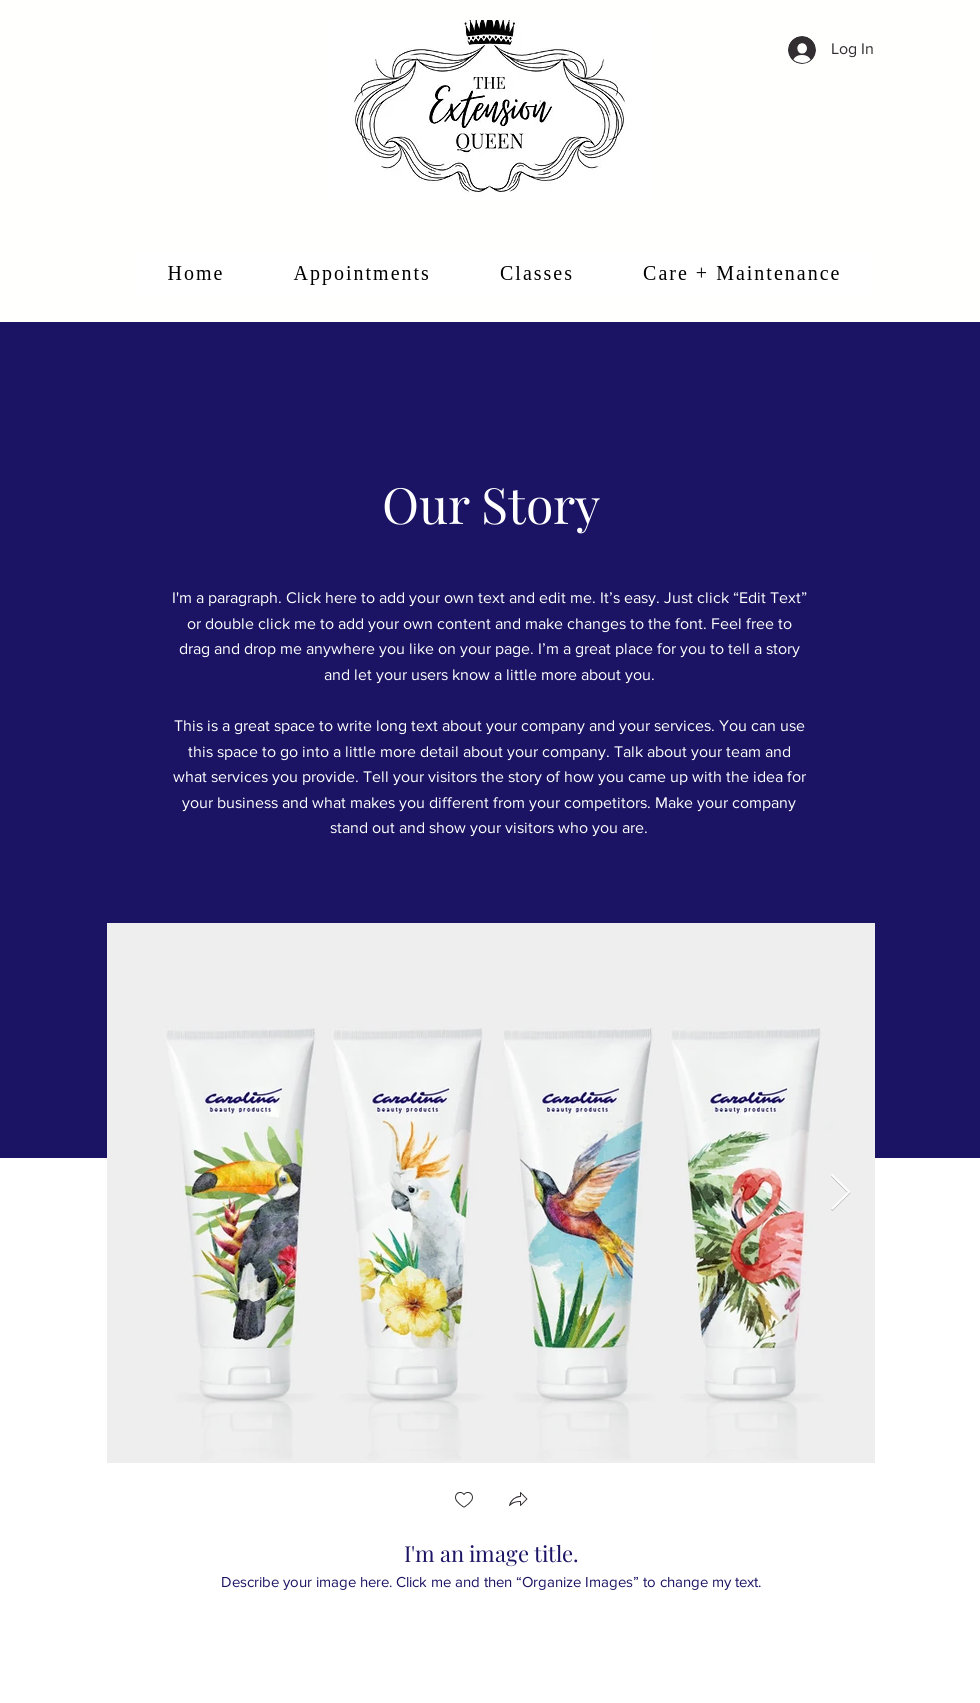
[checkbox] (464, 1501)
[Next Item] (840, 1193)
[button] (518, 1501)
